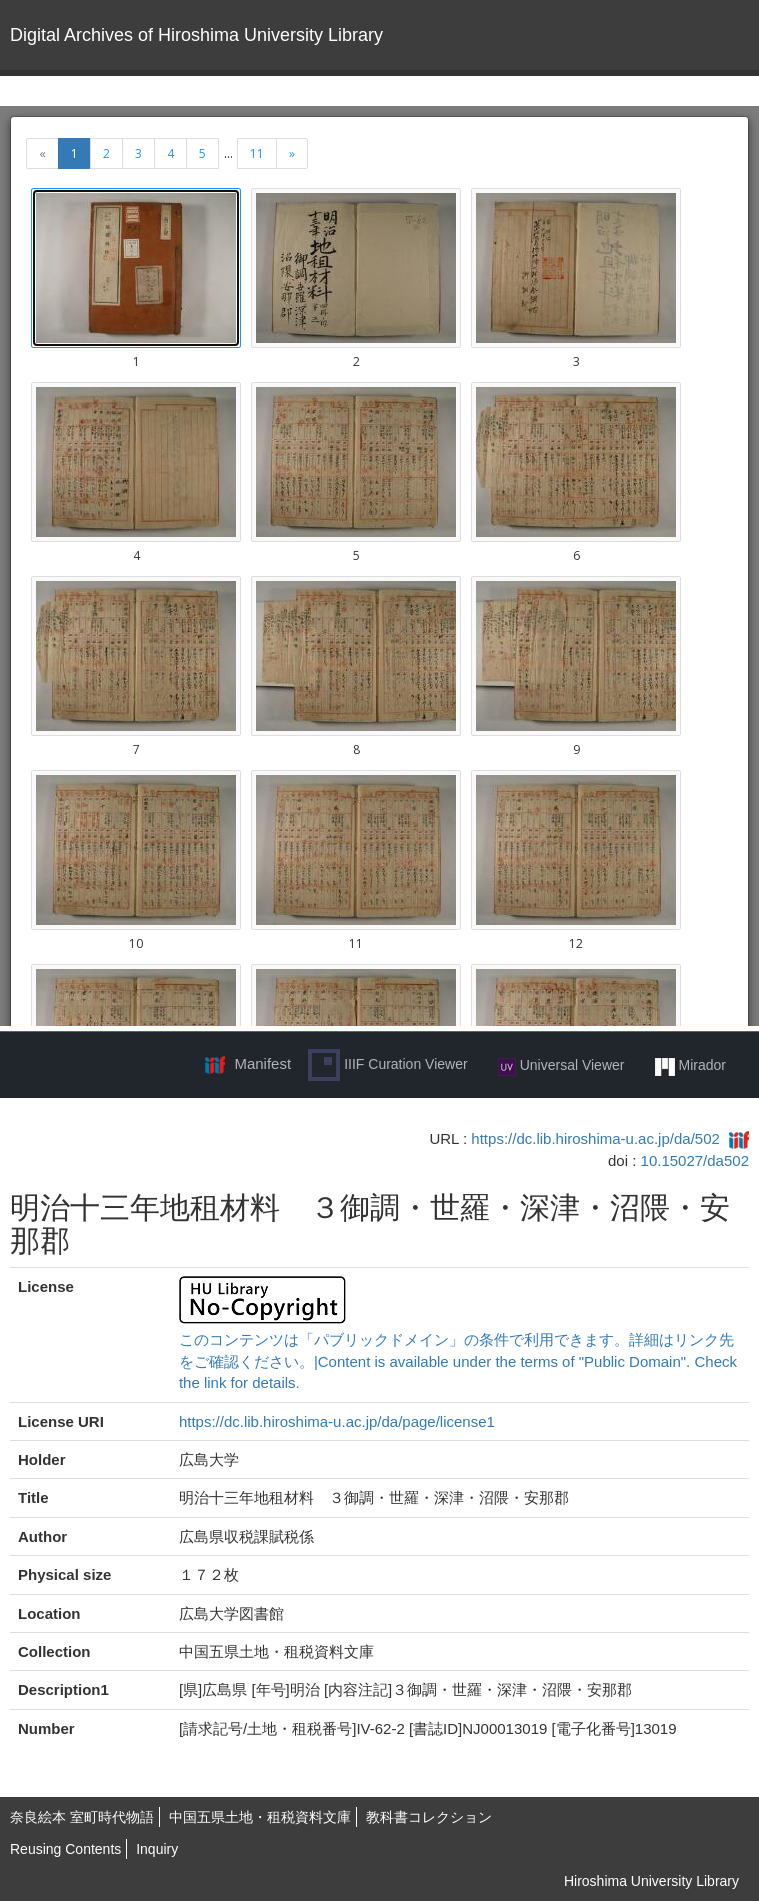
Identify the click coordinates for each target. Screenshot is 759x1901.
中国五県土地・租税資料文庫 (260, 1817)
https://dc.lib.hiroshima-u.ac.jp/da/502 (595, 1138)
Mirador (690, 1066)
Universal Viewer (561, 1066)
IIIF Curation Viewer (387, 1065)
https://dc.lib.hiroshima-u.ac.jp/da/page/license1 (337, 1421)
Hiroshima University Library (651, 1881)
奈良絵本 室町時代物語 (82, 1817)
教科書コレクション (429, 1817)
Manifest (262, 1063)
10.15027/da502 (695, 1160)
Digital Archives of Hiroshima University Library (196, 35)
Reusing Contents (65, 1849)
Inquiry (157, 1849)
